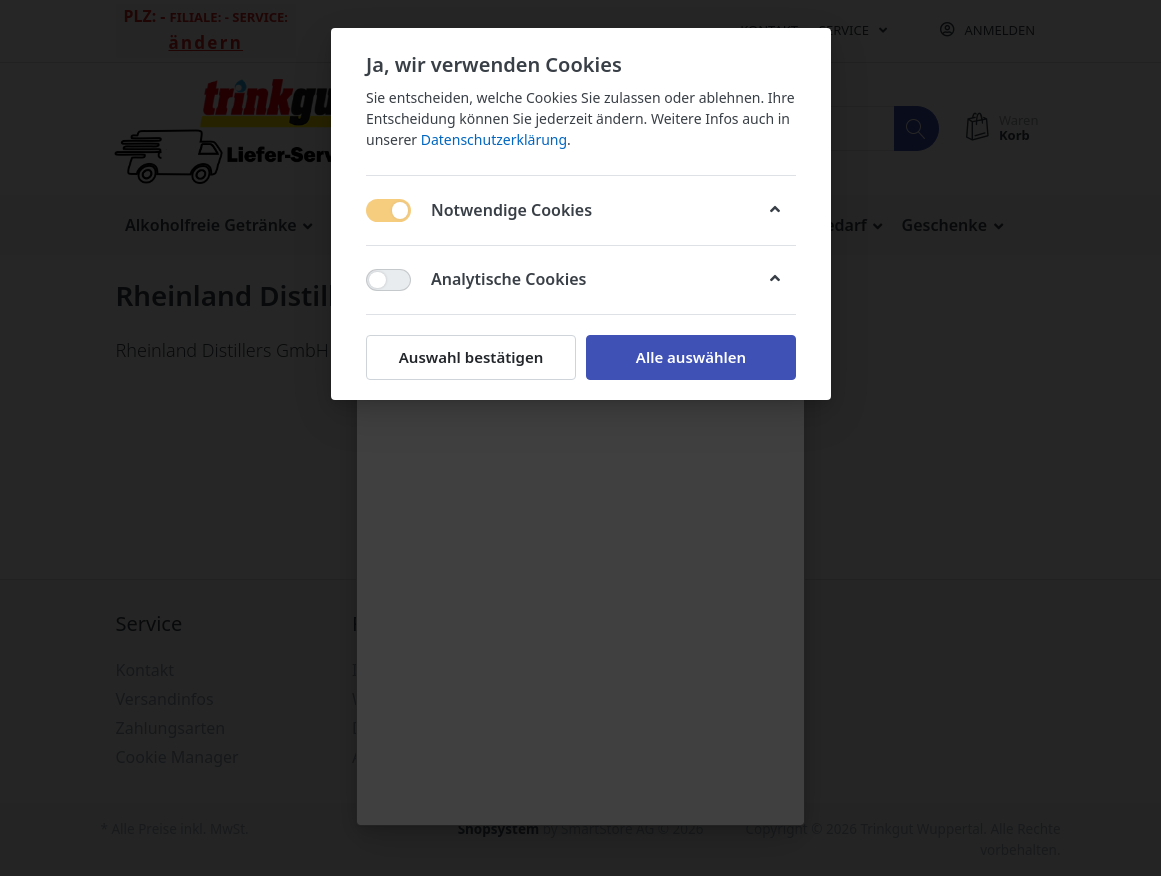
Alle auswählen (690, 357)
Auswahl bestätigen (470, 357)
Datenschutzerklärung (493, 139)
